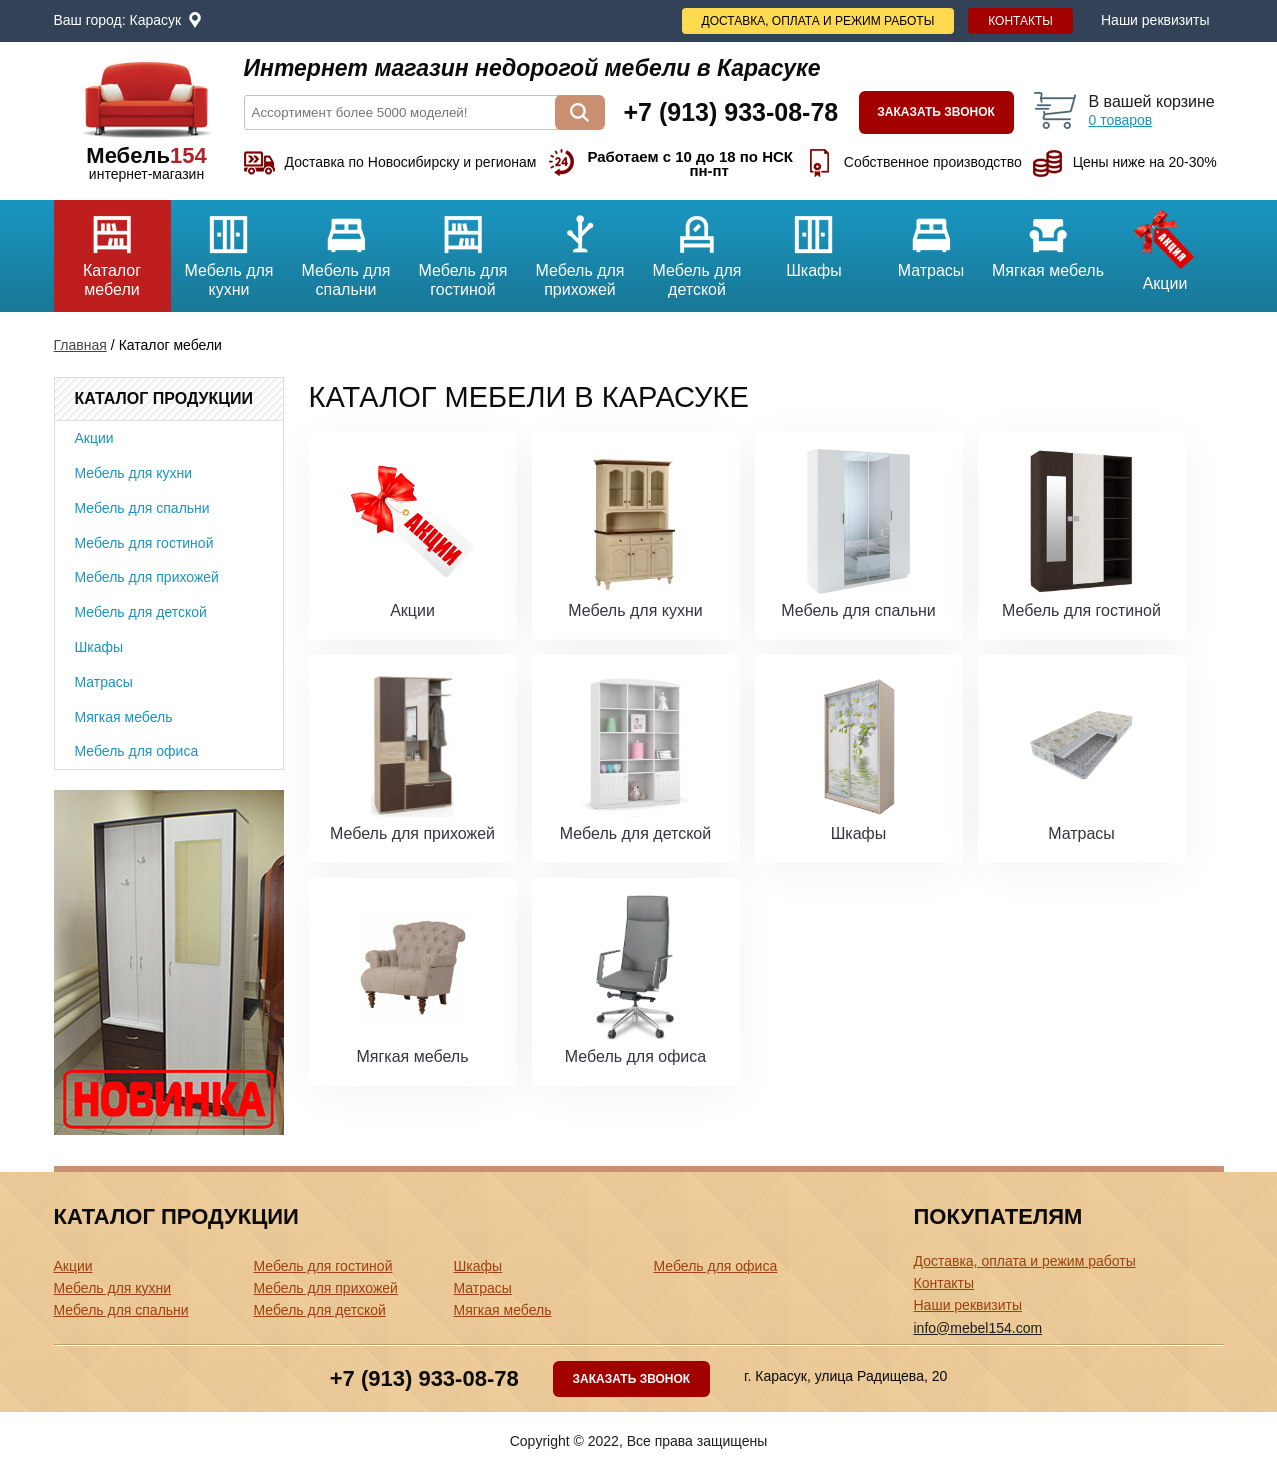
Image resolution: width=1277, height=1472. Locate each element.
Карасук (156, 20)
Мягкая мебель (1048, 239)
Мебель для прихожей (580, 249)
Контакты (1020, 21)
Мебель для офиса (137, 751)
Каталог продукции (164, 398)
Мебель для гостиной (463, 249)
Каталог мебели (112, 249)
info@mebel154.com (978, 1328)
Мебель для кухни (229, 249)
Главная (80, 345)
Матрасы (931, 239)
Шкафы (814, 239)
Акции (1165, 246)
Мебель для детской (697, 249)
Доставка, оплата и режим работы (818, 21)
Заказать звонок (936, 112)
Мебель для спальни (346, 249)
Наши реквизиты (1155, 20)
